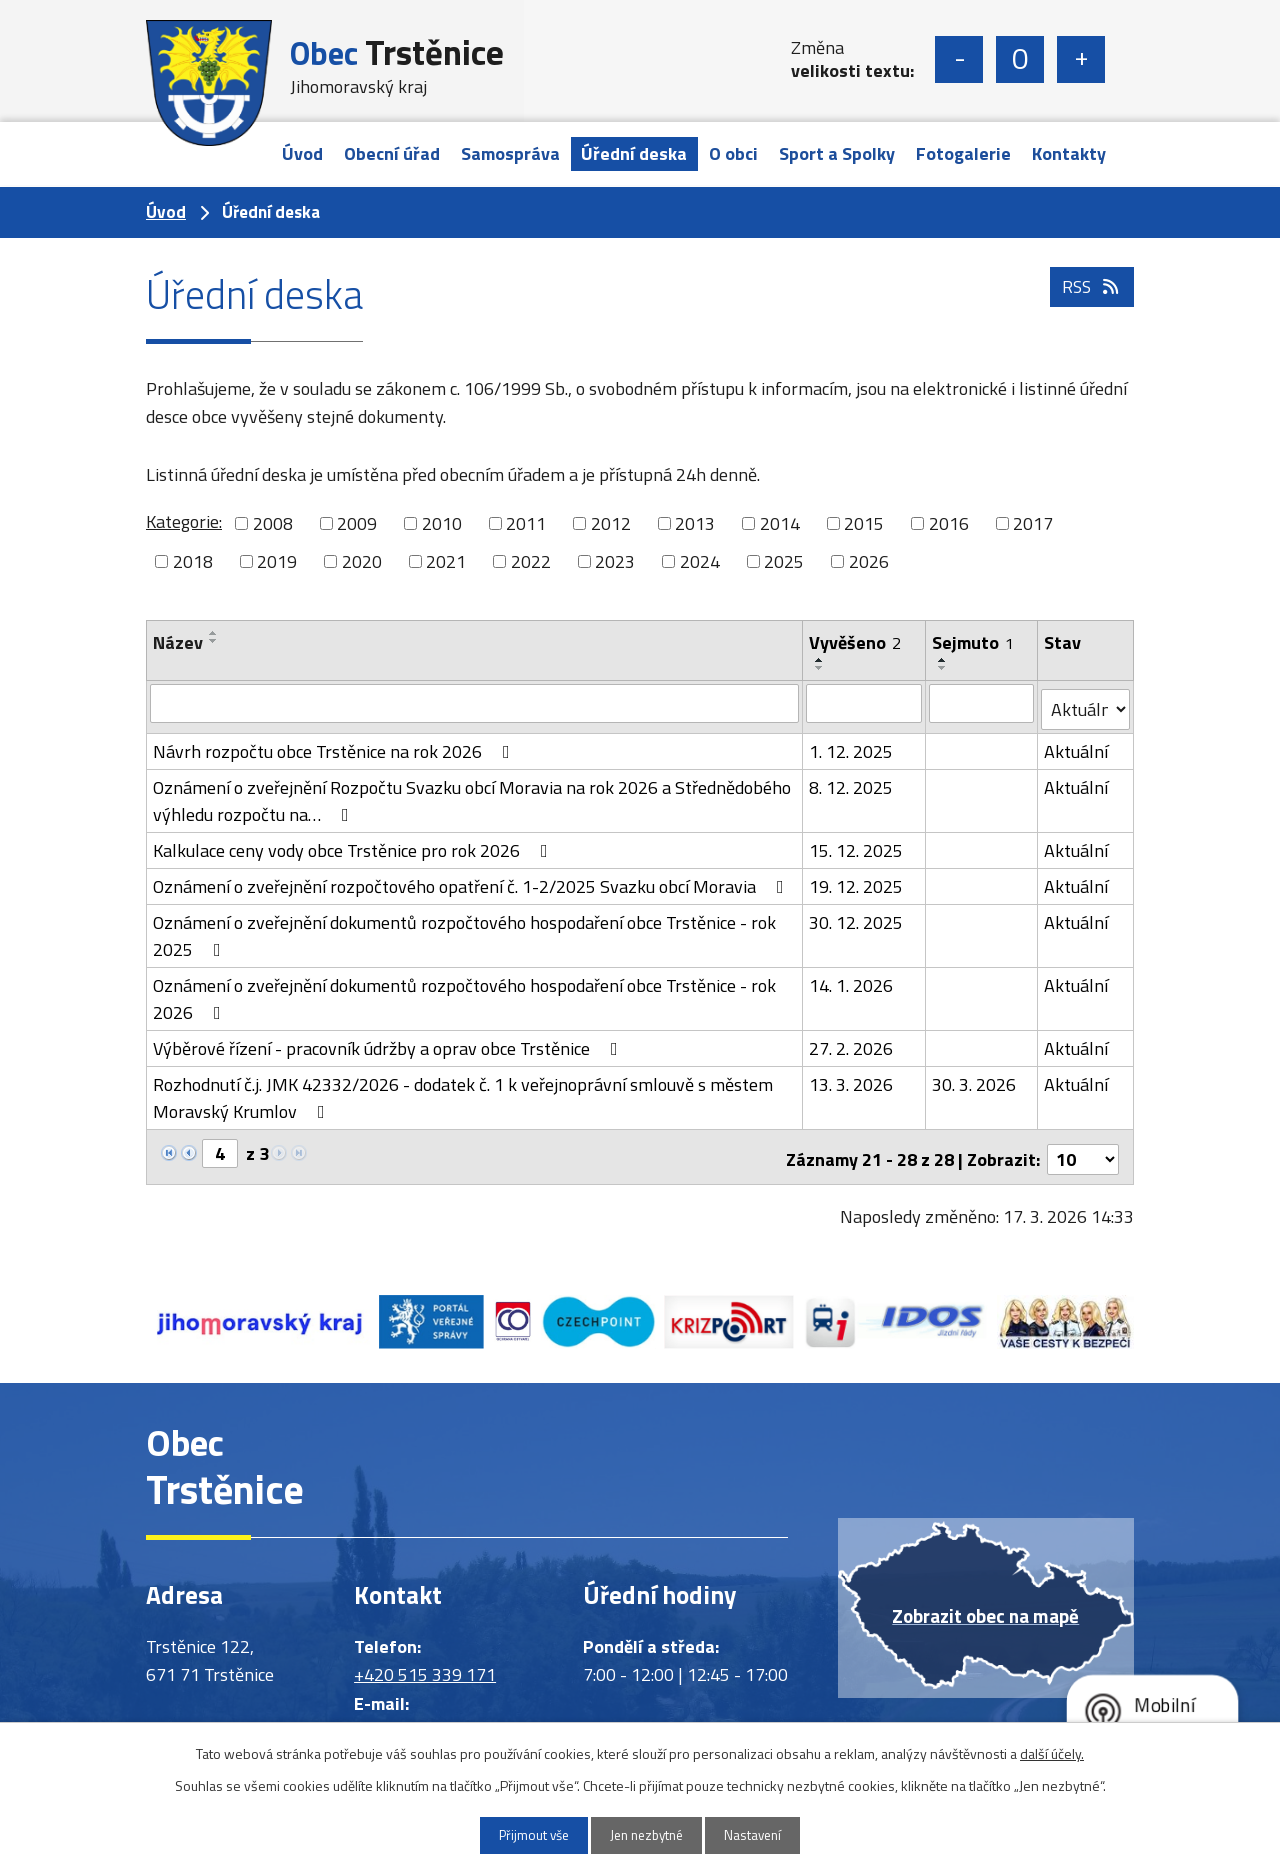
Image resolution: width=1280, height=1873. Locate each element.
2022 (531, 561)
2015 (864, 523)
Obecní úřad (392, 153)
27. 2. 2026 (852, 1042)
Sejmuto (974, 642)
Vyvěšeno (856, 642)
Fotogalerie (963, 153)
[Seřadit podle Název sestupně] (214, 641)
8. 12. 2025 (852, 781)
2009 (357, 523)
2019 (277, 561)
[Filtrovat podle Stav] (1086, 704)
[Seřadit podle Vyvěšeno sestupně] (821, 668)
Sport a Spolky (837, 153)
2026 (869, 561)
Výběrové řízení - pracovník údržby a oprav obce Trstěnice (389, 1042)
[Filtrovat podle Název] (475, 703)
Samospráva (510, 153)
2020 (362, 561)
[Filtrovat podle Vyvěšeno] (864, 703)
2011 (526, 523)
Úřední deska (634, 153)
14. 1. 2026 (852, 979)
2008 (273, 523)
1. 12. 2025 (852, 745)
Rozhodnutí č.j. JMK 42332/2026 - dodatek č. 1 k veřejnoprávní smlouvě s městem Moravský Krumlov (463, 1092)
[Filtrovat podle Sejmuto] (982, 703)
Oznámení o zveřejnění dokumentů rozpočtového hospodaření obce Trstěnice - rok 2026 (464, 993)
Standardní (1020, 59)
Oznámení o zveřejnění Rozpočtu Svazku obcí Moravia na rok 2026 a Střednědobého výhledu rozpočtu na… (472, 795)
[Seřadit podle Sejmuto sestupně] (944, 668)
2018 (193, 561)
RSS (1090, 299)
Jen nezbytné (647, 1834)
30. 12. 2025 (857, 916)
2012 (611, 523)
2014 (780, 523)
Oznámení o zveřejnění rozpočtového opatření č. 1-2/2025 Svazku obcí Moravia (472, 880)
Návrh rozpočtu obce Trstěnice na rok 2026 (335, 745)
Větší (1081, 59)
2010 (442, 523)
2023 (615, 561)
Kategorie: (184, 521)
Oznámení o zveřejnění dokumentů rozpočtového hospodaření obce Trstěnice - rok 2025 (464, 930)
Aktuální (1077, 745)
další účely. (1052, 1751)
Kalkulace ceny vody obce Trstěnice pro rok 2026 (354, 844)
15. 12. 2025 (857, 844)
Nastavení (767, 1834)
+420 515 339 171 (425, 1663)
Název (178, 642)
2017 (1033, 523)
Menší (959, 59)
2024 (700, 561)
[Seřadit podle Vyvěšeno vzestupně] (821, 660)
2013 (695, 523)
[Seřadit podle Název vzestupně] (214, 633)
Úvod (302, 153)
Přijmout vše (521, 1834)
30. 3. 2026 (975, 1078)
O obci (733, 153)
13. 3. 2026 (852, 1078)
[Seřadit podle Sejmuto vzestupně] (944, 660)
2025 (784, 561)
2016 (949, 523)
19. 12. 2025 (857, 880)
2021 (446, 561)
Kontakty (1069, 153)
